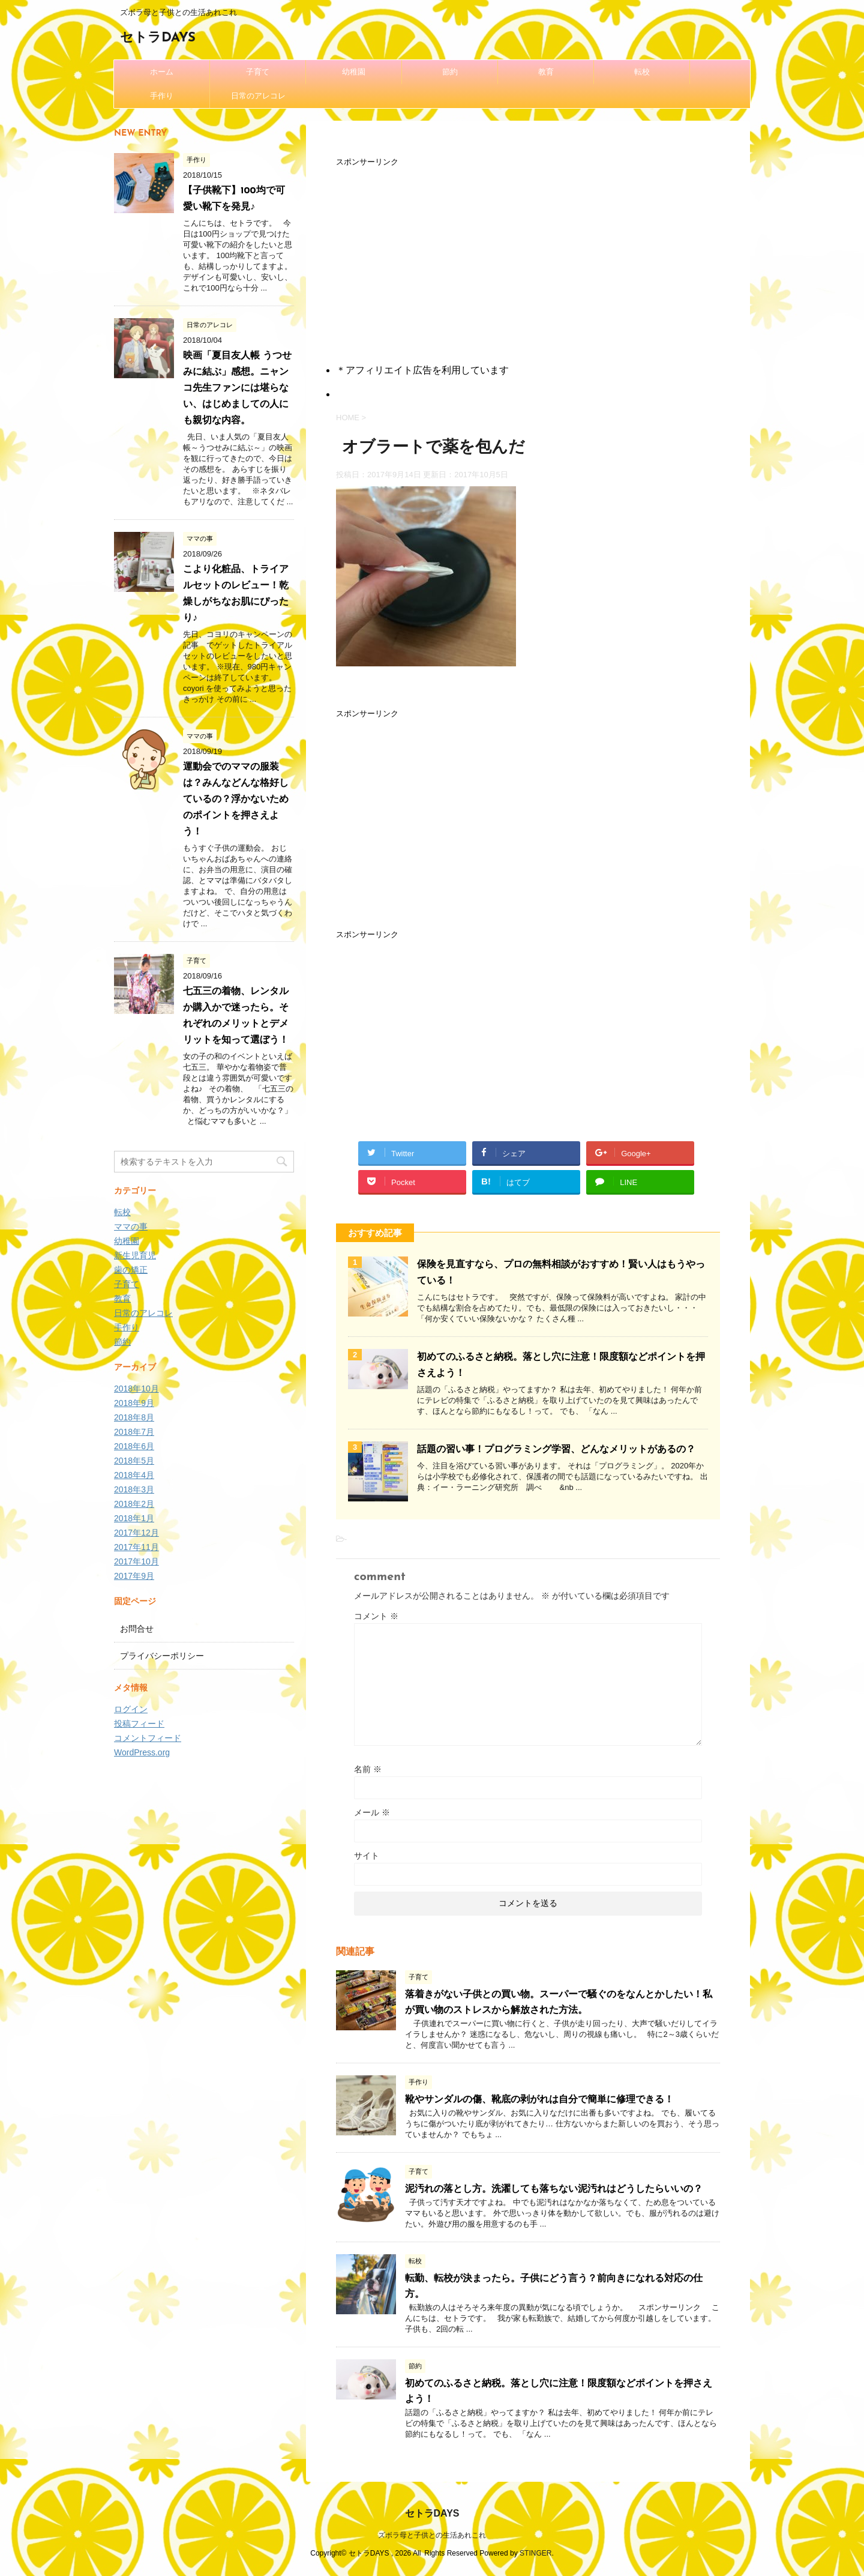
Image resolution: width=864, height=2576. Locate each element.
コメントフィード (147, 1738)
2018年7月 (134, 1432)
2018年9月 (134, 1403)
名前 (368, 1769)
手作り (161, 95)
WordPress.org (142, 1752)
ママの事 (131, 1226)
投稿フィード (139, 1723)
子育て (257, 71)
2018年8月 (134, 1417)
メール (372, 1812)
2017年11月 (136, 1547)
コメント (376, 1616)
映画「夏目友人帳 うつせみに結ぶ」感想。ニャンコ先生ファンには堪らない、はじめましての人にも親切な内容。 (237, 388)
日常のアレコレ (258, 95)
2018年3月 (134, 1489)
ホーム (161, 71)
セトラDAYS (158, 38)
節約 (450, 71)
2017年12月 (136, 1532)
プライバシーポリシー (162, 1656)
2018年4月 (134, 1475)
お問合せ (137, 1628)
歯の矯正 (131, 1269)
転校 (642, 71)
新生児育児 (135, 1255)
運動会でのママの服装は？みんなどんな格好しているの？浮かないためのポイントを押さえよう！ (236, 799)
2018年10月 (136, 1388)
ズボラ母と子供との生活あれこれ (432, 2535)
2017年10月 (136, 1561)
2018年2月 (134, 1504)
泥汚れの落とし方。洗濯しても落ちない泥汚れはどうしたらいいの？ (554, 2189)
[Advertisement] (528, 253)
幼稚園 (353, 71)
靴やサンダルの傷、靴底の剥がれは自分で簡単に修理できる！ (539, 2100)
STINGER (535, 2553)
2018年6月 (134, 1446)
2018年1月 (134, 1518)
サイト (366, 1855)
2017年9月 (134, 1576)
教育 (546, 71)
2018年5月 (134, 1460)
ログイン (131, 1709)
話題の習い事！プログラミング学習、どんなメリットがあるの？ (556, 1450)
